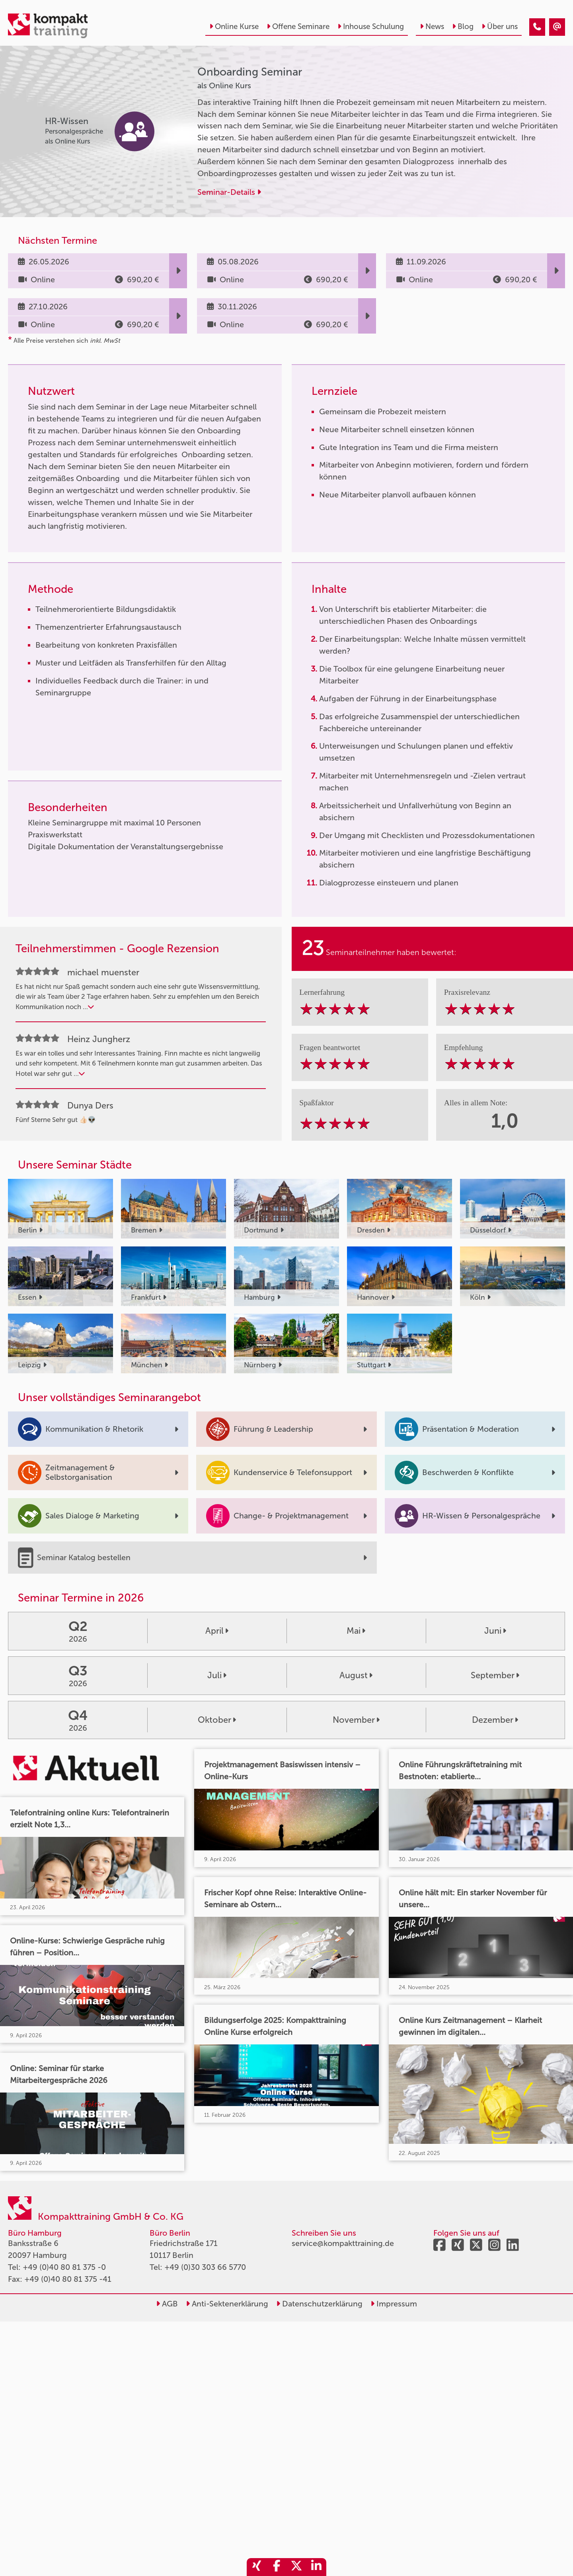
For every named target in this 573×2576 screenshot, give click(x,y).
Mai (356, 1631)
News (432, 26)
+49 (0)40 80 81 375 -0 (64, 2267)
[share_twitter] (296, 2567)
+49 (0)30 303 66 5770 (205, 2267)
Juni (495, 1631)
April (216, 1631)
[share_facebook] (276, 2567)
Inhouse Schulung (370, 26)
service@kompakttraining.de (343, 2243)
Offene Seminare (298, 26)
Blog (463, 26)
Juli (216, 1675)
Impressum (393, 2303)
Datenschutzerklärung (319, 2303)
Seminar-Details (229, 192)
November (356, 1720)
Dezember (495, 1720)
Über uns (499, 26)
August (355, 1675)
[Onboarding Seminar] (537, 27)
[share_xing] (257, 2567)
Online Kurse (234, 26)
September (495, 1675)
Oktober (217, 1720)
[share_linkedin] (316, 2567)
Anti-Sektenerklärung (227, 2303)
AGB (167, 2303)
